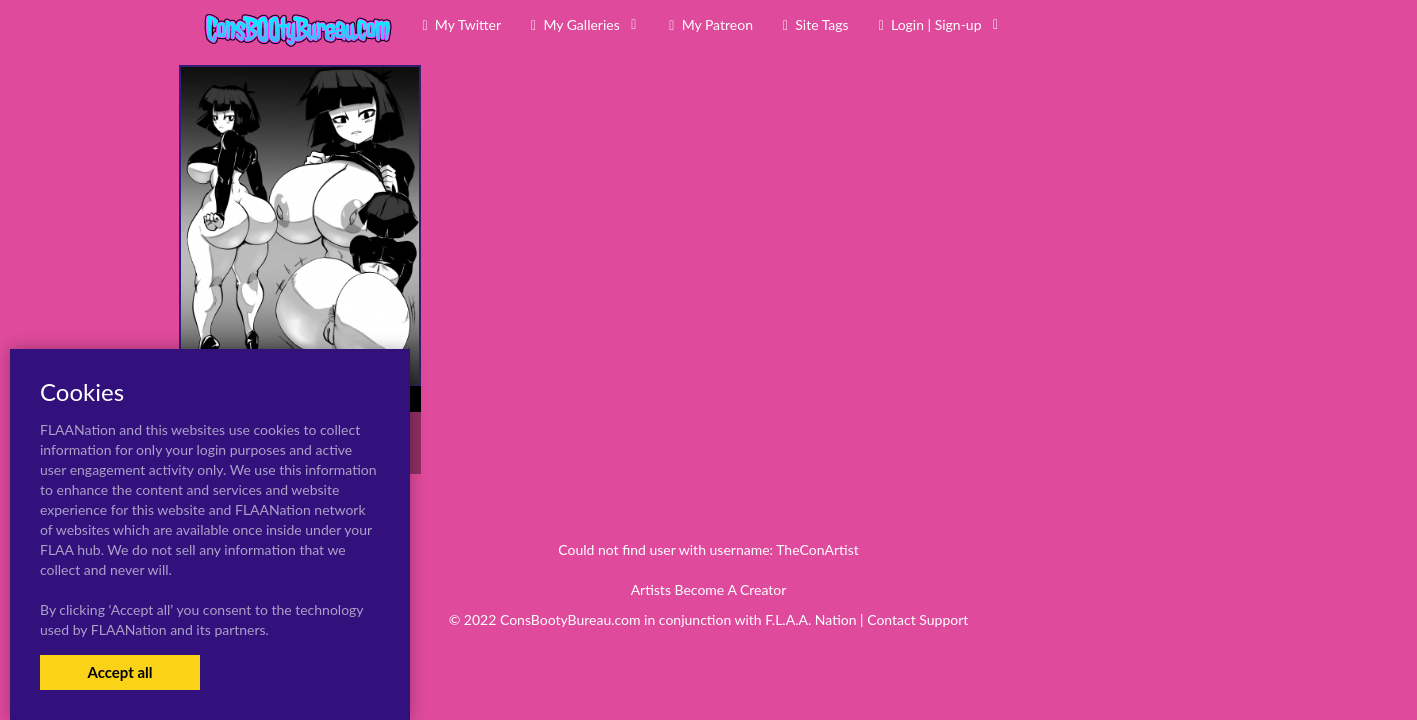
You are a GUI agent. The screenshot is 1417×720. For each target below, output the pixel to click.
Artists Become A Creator (709, 589)
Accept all (119, 672)
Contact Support (917, 619)
